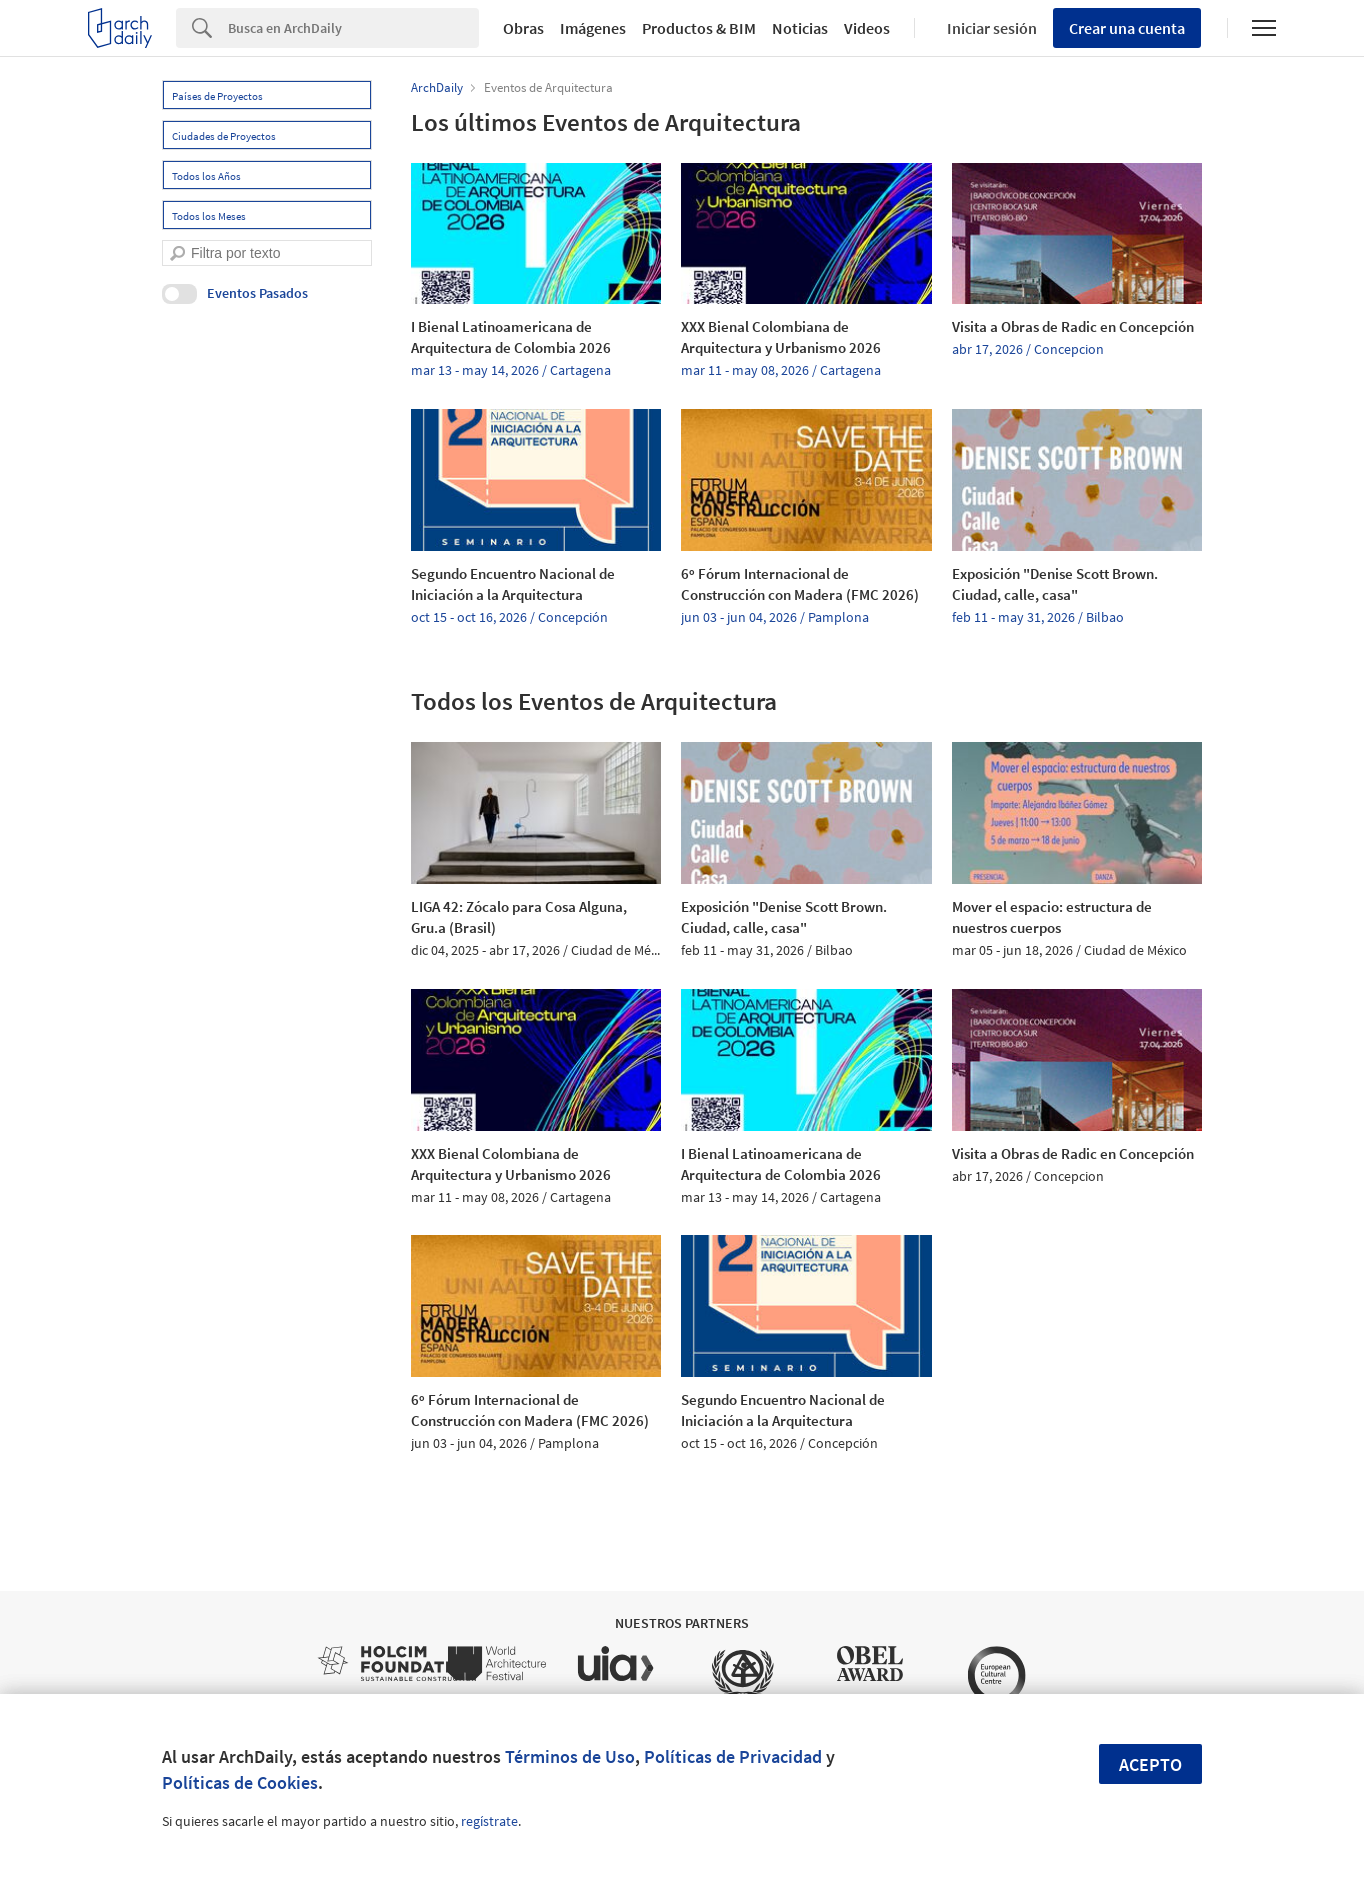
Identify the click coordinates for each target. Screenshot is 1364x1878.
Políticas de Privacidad (733, 1756)
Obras (523, 28)
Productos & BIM (699, 28)
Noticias (800, 28)
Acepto (1150, 1764)
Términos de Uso (570, 1756)
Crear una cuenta (1127, 28)
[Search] (353, 28)
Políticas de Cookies (240, 1782)
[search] (177, 253)
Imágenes (593, 28)
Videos (867, 28)
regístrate (489, 1821)
